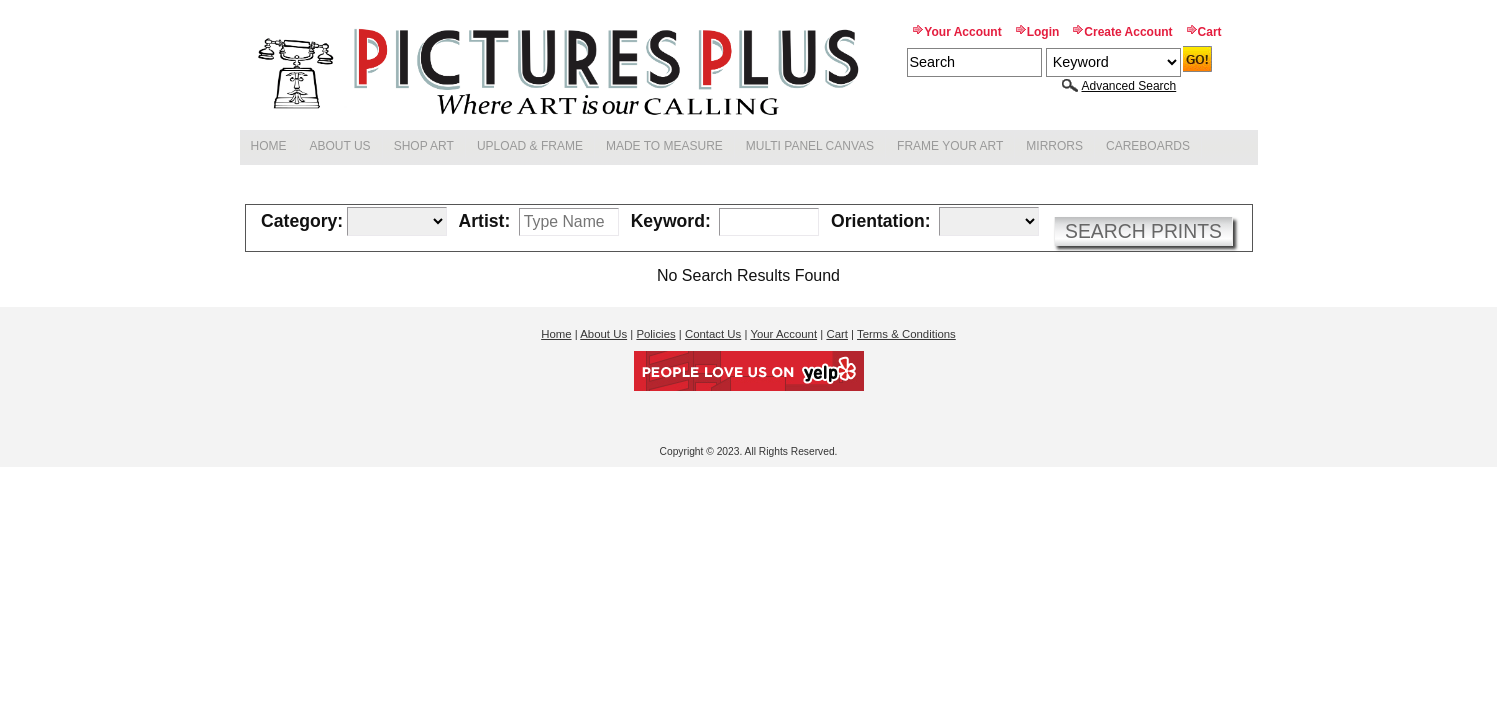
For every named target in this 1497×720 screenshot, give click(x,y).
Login (1043, 32)
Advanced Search (1129, 86)
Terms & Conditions (906, 334)
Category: (302, 222)
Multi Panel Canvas (810, 146)
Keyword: (671, 222)
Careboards (1148, 146)
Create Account (1128, 32)
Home (269, 146)
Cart (1210, 32)
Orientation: (881, 222)
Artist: (485, 222)
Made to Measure (664, 146)
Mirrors (1054, 146)
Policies (655, 334)
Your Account (962, 32)
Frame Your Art (950, 146)
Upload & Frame (530, 146)
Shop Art (424, 146)
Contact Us (713, 334)
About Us (340, 146)
